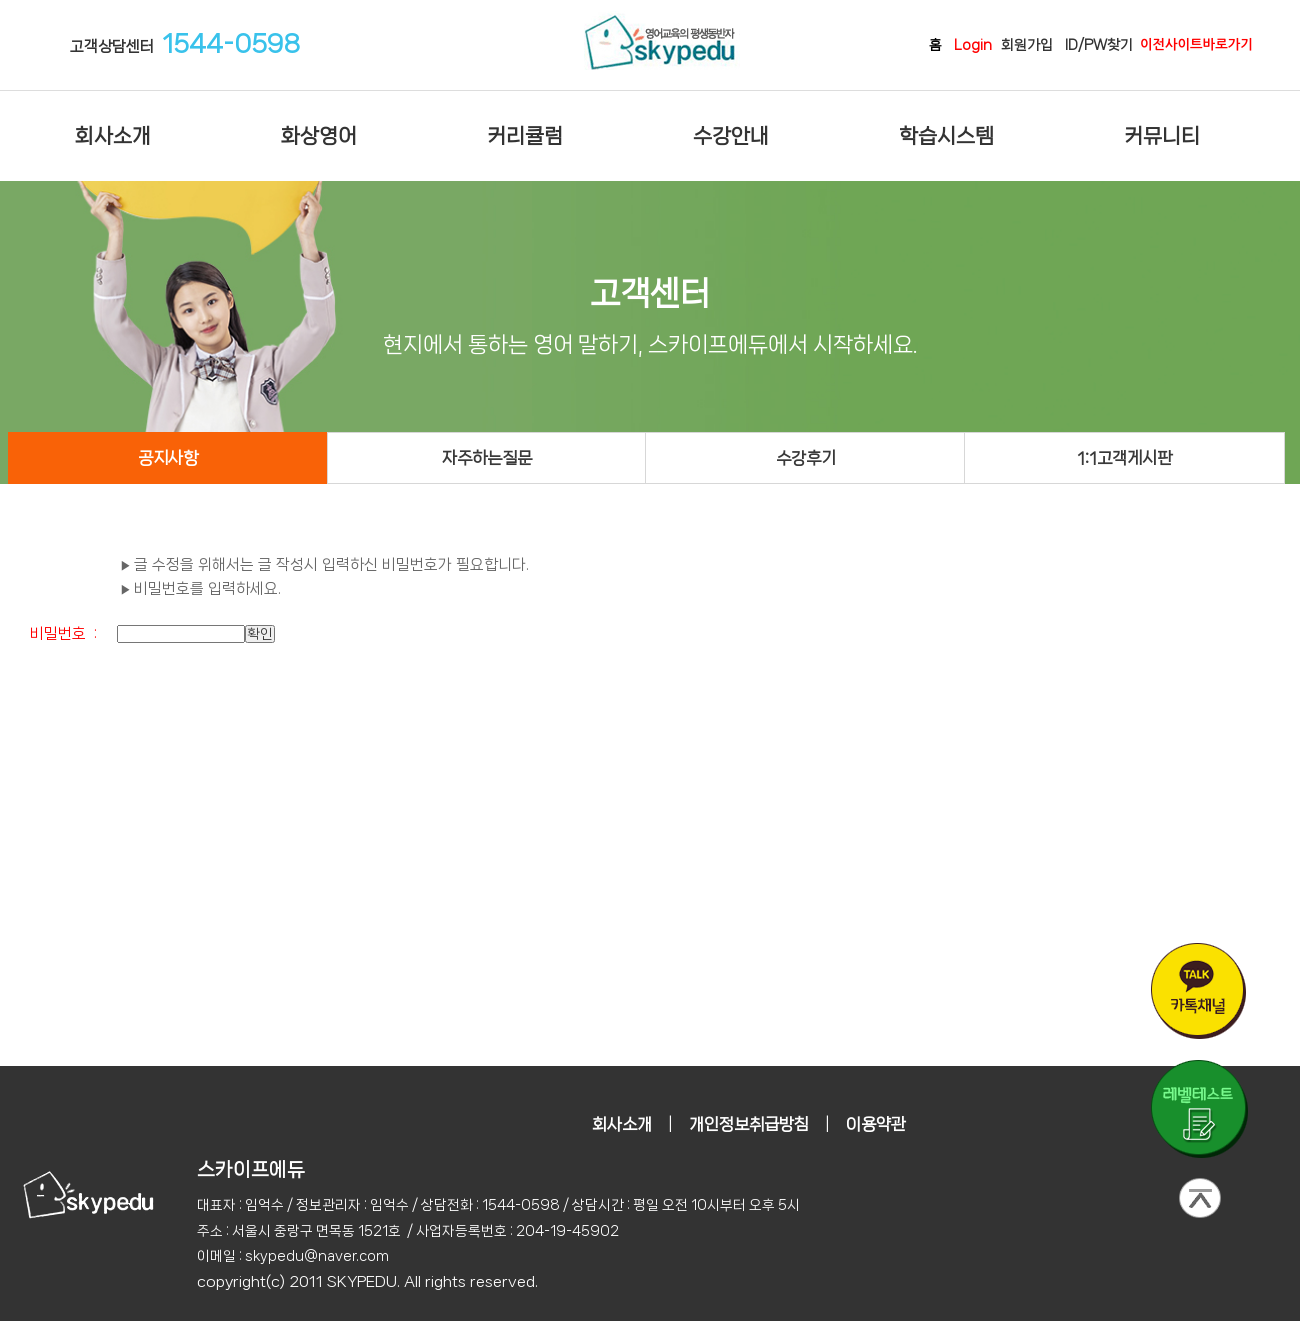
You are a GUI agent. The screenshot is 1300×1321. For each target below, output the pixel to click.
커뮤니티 (1162, 136)
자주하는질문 (487, 458)
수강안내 (731, 136)
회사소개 (113, 136)
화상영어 (319, 136)
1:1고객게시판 (1124, 458)
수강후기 (806, 458)
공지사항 (168, 458)
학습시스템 (946, 136)
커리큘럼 (525, 136)
